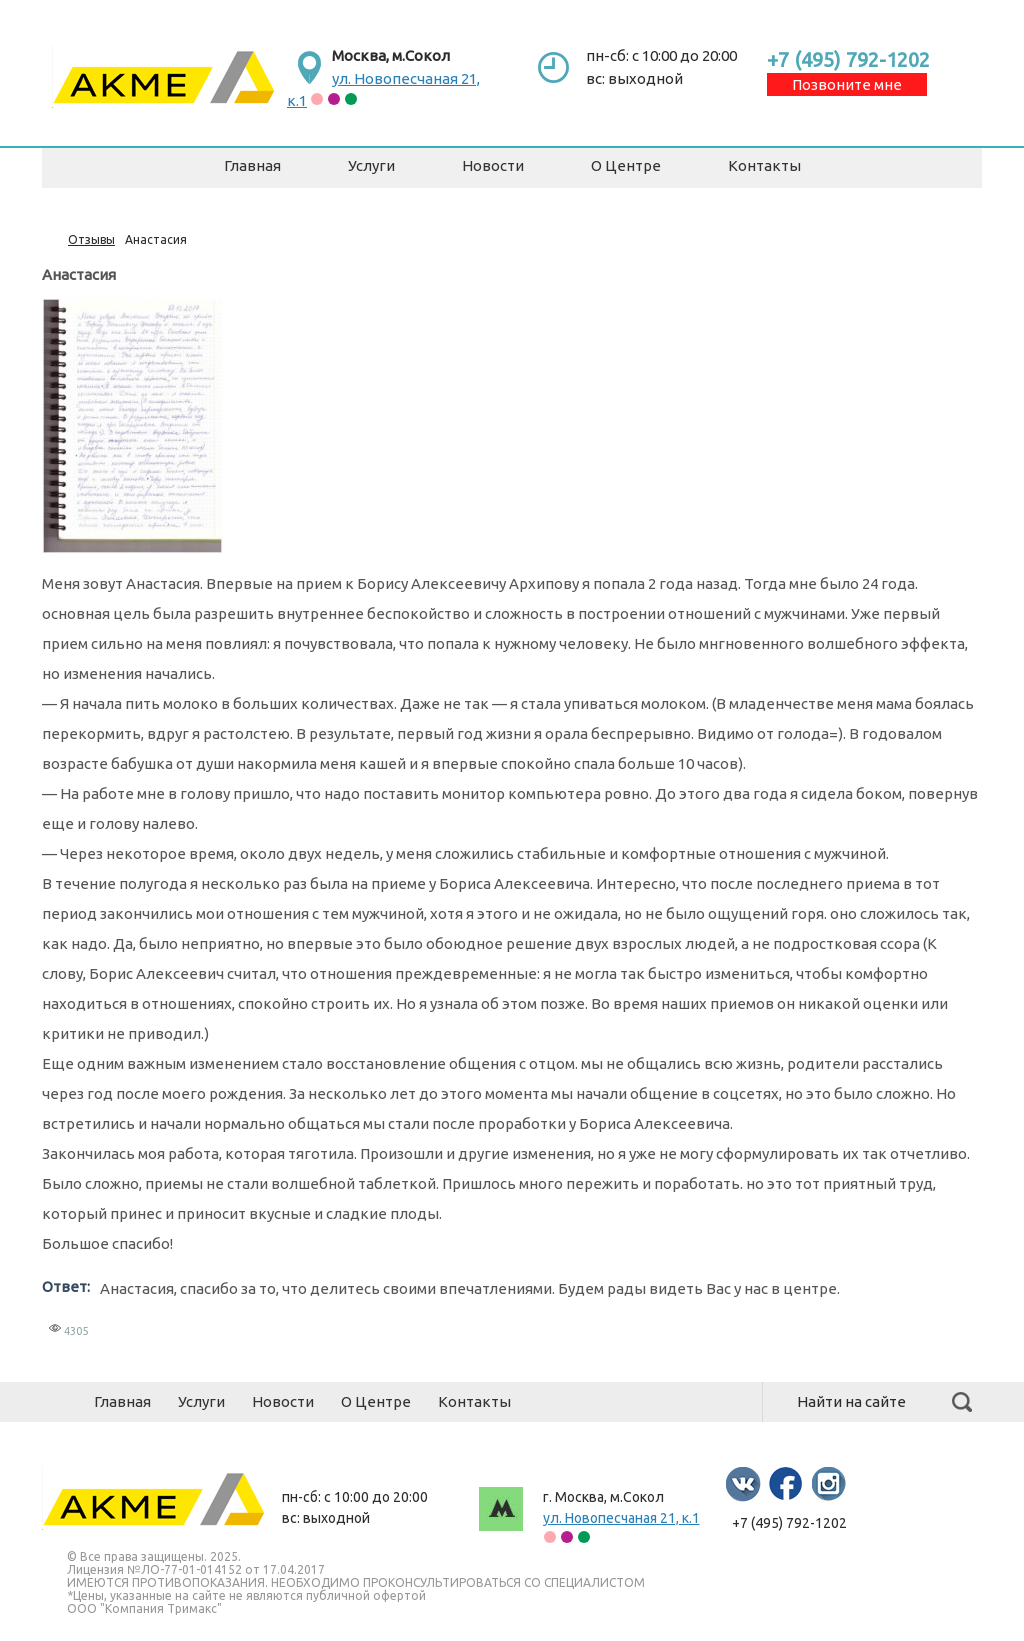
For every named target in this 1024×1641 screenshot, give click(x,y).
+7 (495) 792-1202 (848, 59)
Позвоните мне (847, 84)
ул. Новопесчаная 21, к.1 (621, 1518)
